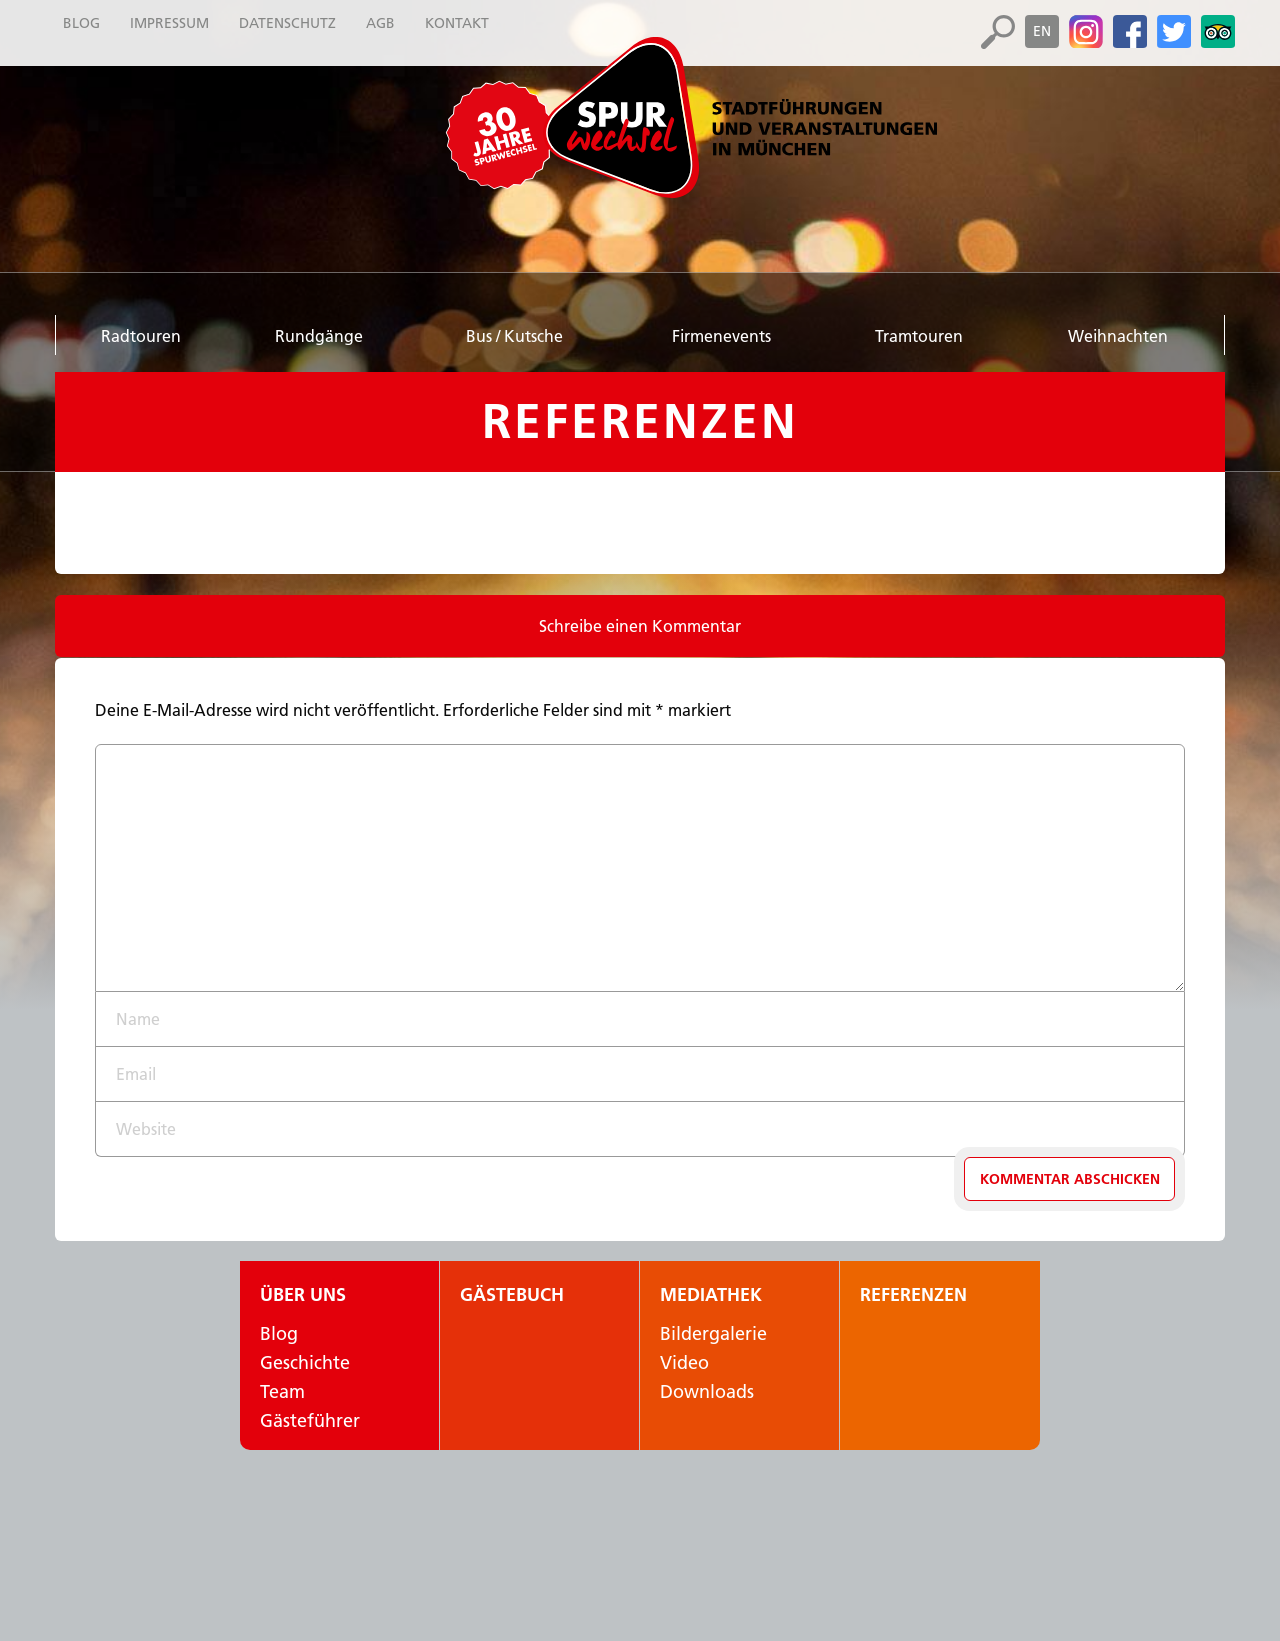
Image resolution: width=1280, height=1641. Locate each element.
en (1042, 31)
